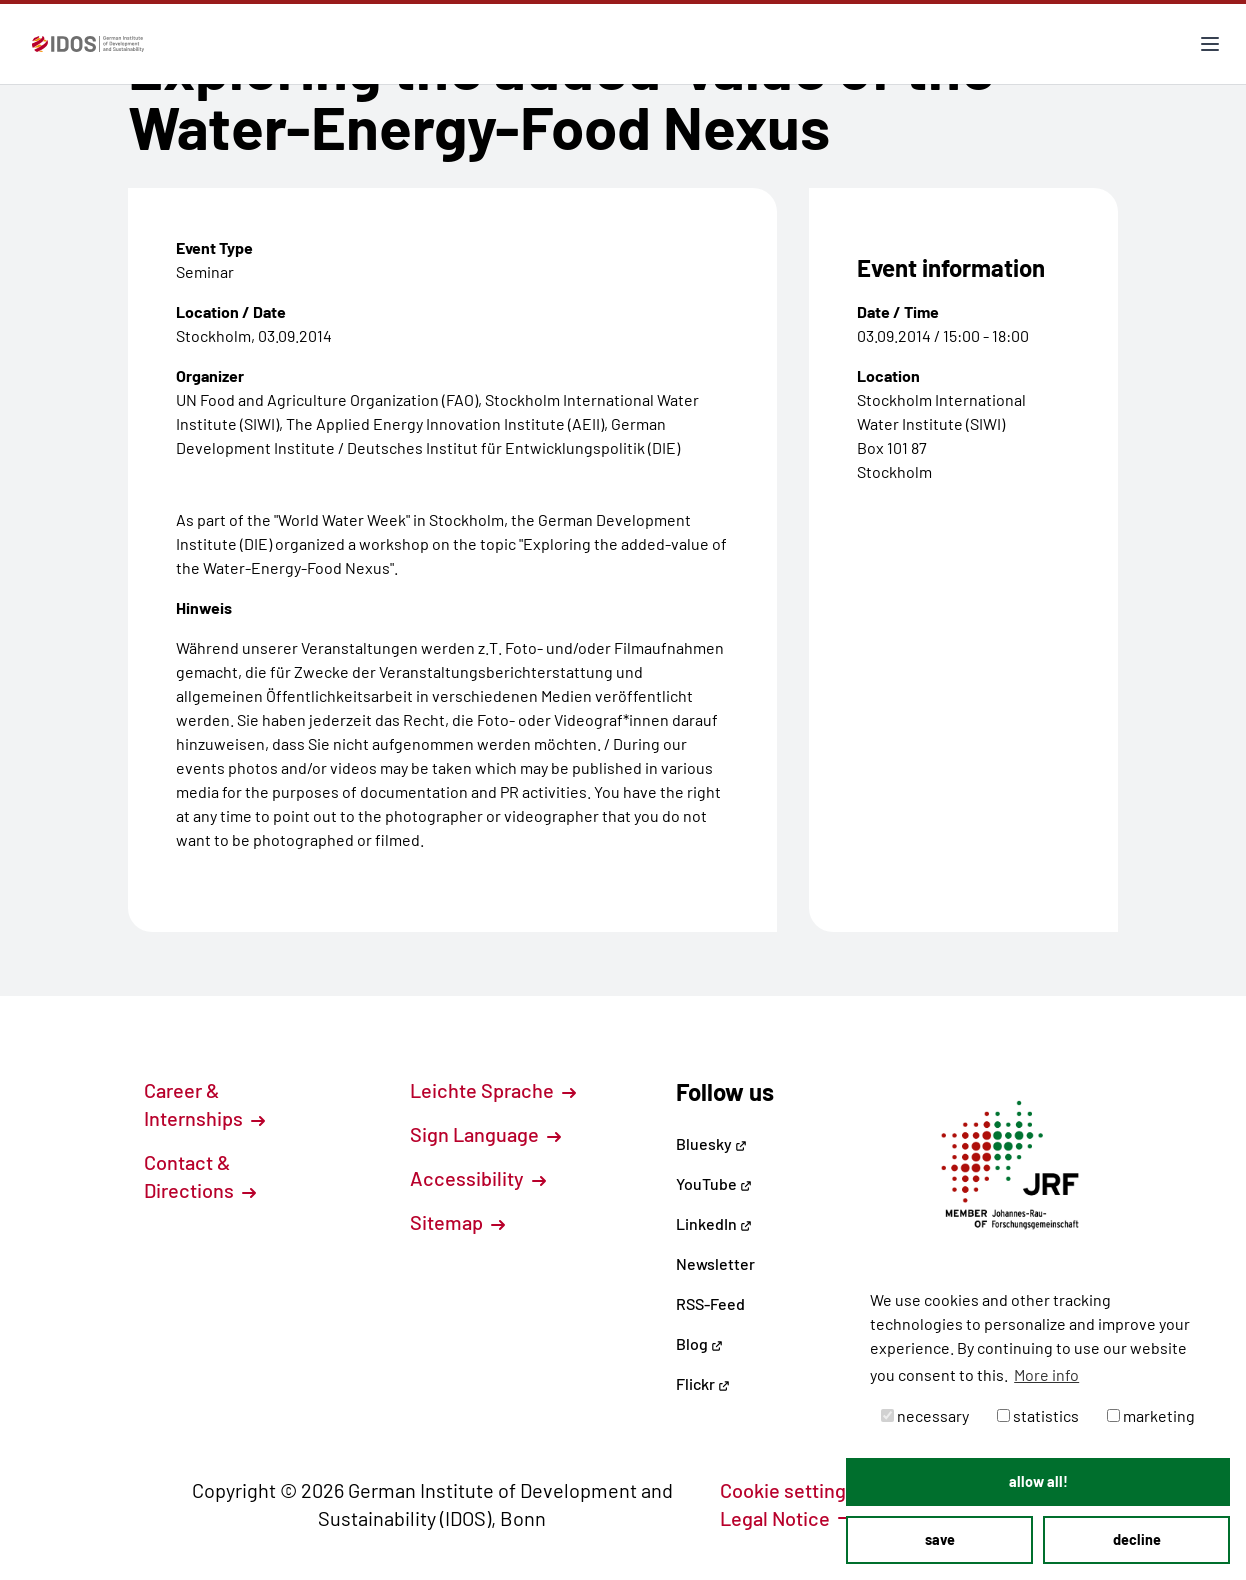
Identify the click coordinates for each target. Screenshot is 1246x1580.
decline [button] (1137, 1539)
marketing (1151, 1415)
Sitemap (457, 1222)
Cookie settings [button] (799, 1490)
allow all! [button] (1038, 1481)
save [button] (940, 1539)
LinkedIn (714, 1223)
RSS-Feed (710, 1303)
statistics (1038, 1415)
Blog (699, 1343)
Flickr (703, 1383)
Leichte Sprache (493, 1090)
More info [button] (1046, 1374)
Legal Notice (786, 1518)
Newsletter (715, 1263)
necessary (925, 1415)
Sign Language (485, 1134)
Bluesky (711, 1143)
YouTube (714, 1183)
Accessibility (478, 1178)
